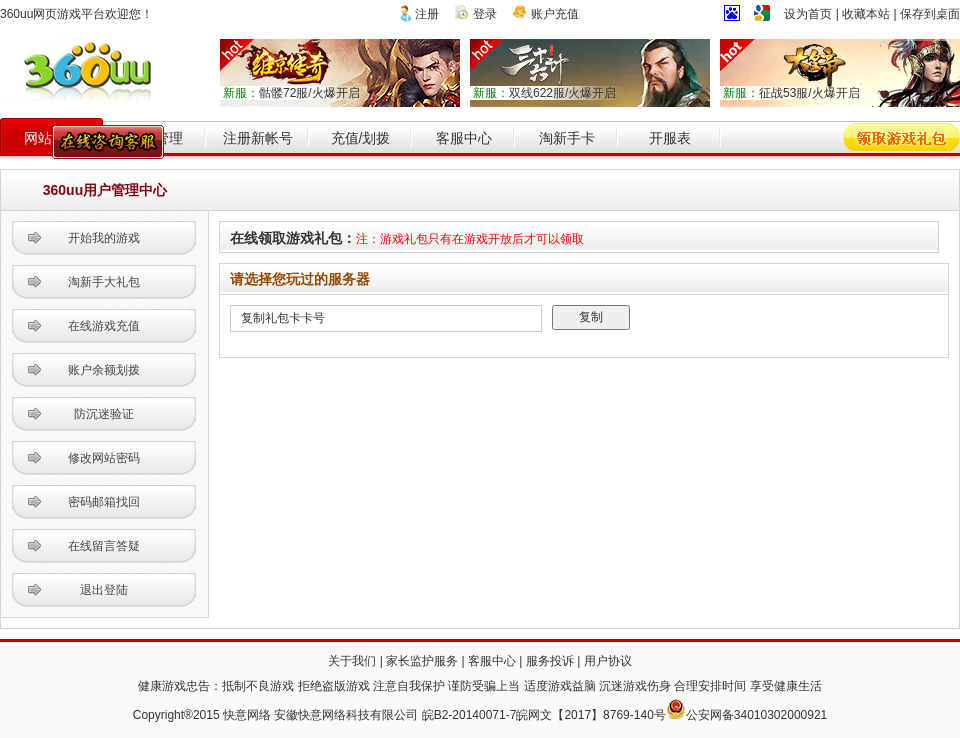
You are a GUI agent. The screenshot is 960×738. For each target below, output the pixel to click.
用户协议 (608, 661)
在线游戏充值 (104, 326)
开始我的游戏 (104, 238)
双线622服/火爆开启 (544, 93)
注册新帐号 (258, 138)
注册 (427, 14)
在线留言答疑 (104, 546)
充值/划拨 (361, 138)
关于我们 (352, 661)
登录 (485, 14)
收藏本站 (866, 14)
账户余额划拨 (104, 370)
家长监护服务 (422, 661)
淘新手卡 (567, 138)
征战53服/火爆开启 (791, 93)
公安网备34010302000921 (756, 715)
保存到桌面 (930, 14)
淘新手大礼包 (104, 282)
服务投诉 (550, 661)
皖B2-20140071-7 (469, 715)
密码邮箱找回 (104, 502)
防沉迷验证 (104, 414)
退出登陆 (104, 590)
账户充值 (555, 14)
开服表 (670, 138)
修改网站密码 (104, 458)
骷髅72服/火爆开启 (291, 93)
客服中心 (464, 138)
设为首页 (808, 14)
